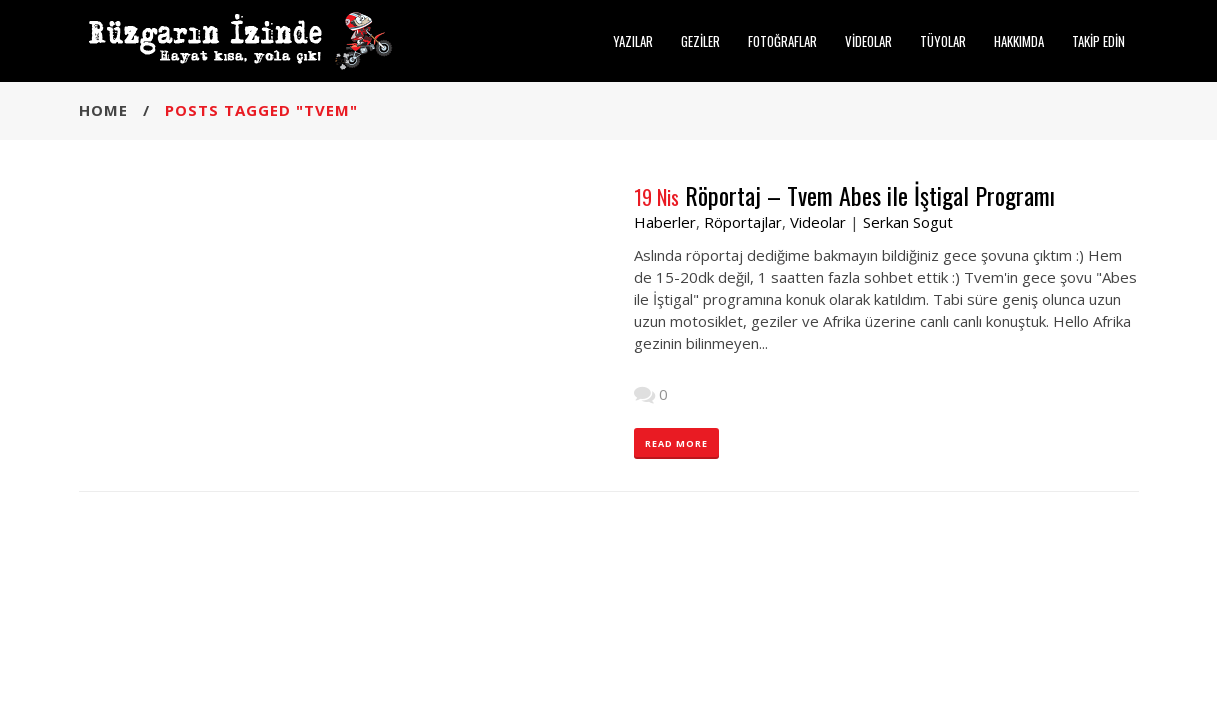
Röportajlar (743, 222)
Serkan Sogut (908, 222)
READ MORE (676, 443)
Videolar (818, 222)
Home (103, 110)
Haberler (665, 222)
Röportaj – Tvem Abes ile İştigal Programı (870, 195)
